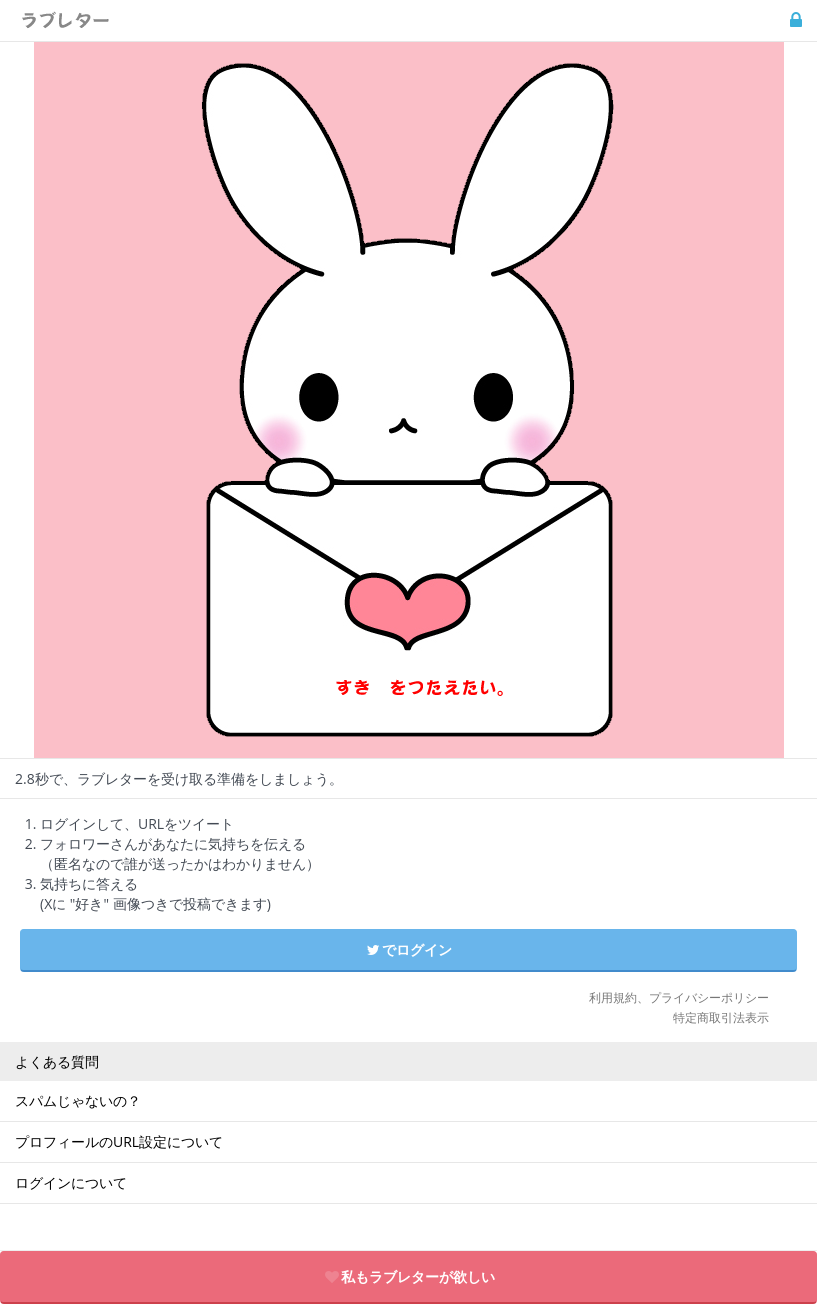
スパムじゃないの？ (78, 1100)
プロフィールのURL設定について (119, 1141)
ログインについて (71, 1182)
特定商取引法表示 (721, 1017)
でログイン (408, 949)
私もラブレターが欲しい (409, 1276)
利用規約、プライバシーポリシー (679, 997)
